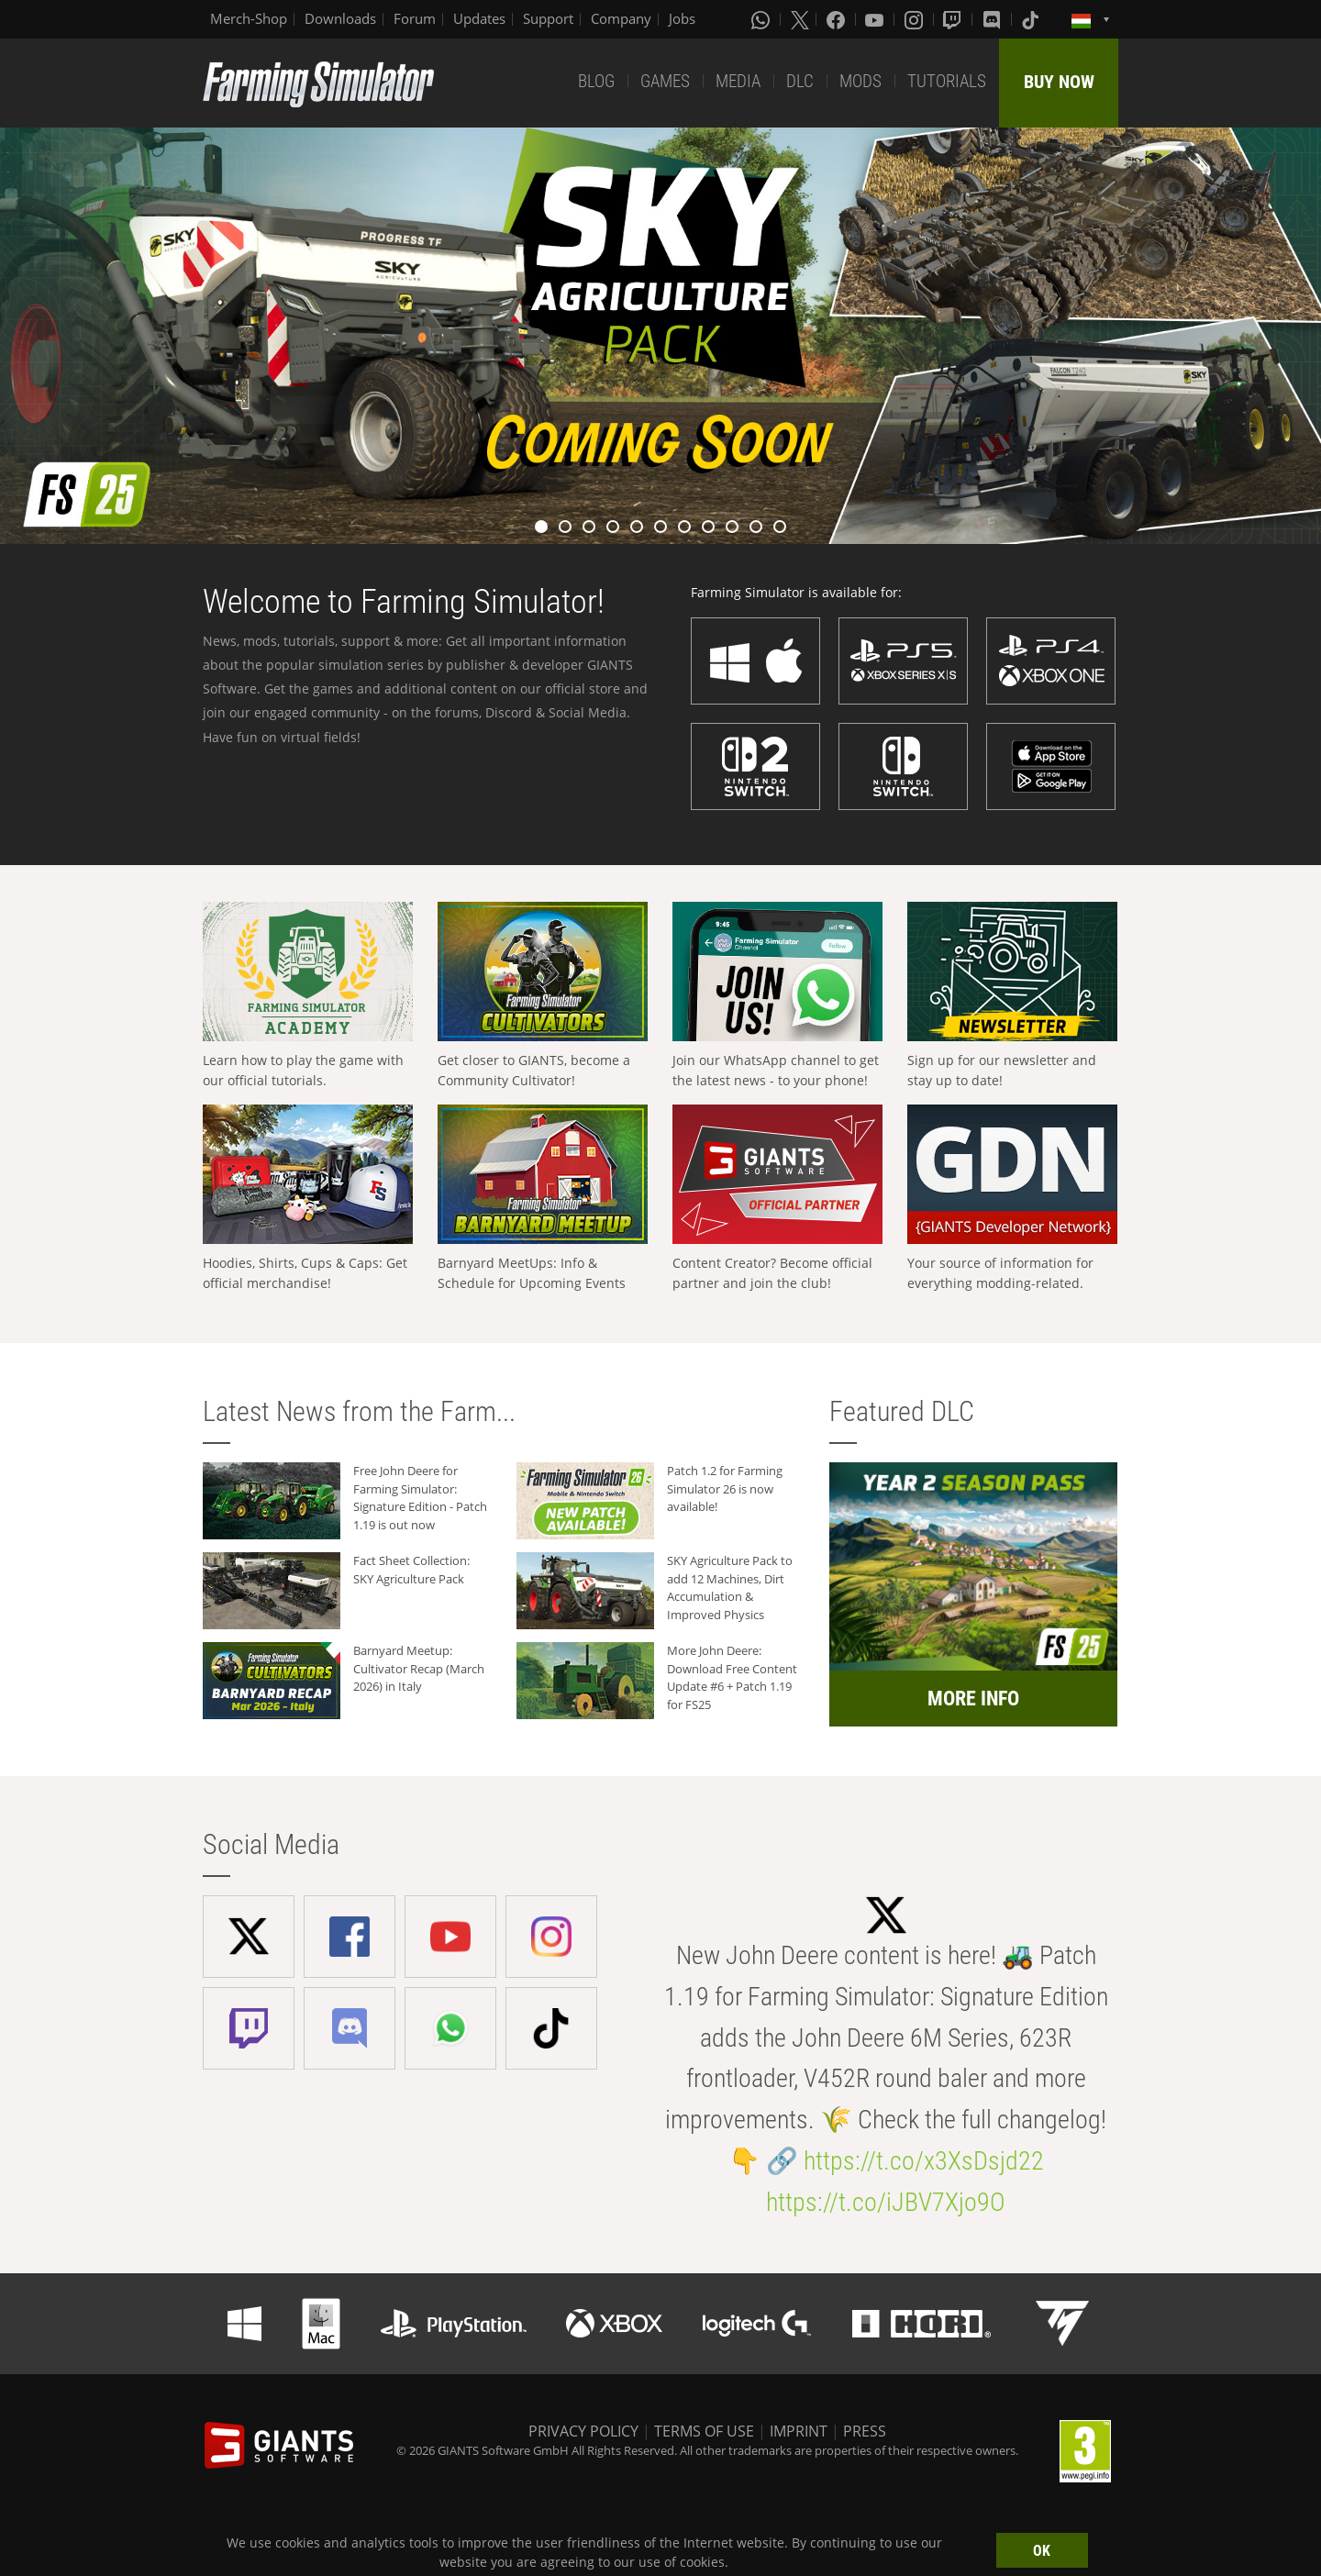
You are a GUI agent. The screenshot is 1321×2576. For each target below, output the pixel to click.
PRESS (864, 2431)
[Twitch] (954, 19)
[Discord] (993, 19)
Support (548, 18)
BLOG (596, 81)
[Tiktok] (1032, 19)
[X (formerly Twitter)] (800, 19)
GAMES (665, 81)
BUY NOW (1059, 82)
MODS (860, 81)
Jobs (682, 18)
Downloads (340, 18)
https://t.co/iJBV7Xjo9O (885, 2202)
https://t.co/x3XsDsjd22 (924, 2161)
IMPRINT (798, 2431)
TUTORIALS (946, 81)
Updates (479, 18)
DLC (800, 81)
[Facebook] (838, 19)
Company (621, 18)
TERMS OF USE (704, 2431)
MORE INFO (973, 1698)
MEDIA (738, 81)
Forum (415, 18)
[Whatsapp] (762, 19)
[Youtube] (876, 19)
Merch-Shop (248, 18)
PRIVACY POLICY (583, 2431)
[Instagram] (916, 19)
